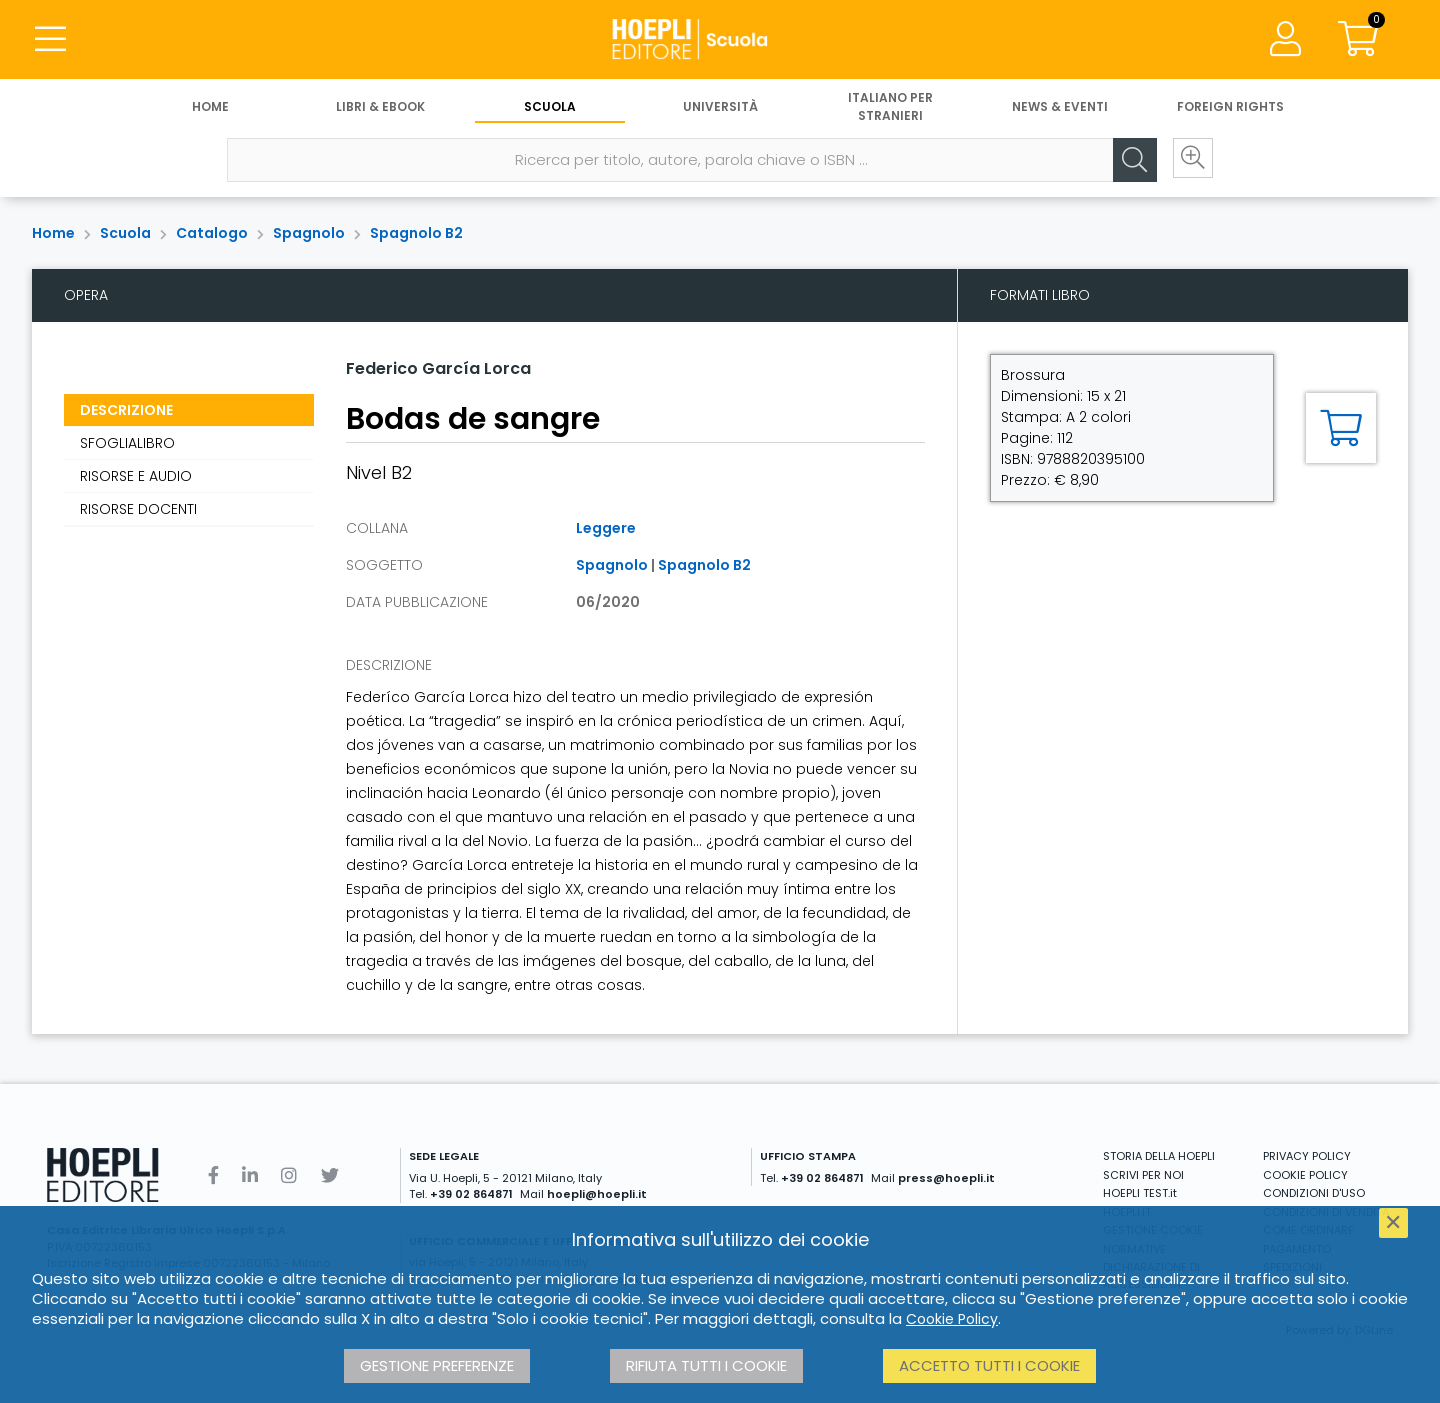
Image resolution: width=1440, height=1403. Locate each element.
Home (210, 107)
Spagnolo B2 (416, 233)
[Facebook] (213, 1175)
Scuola (550, 107)
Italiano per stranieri (890, 107)
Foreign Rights (1230, 107)
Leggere (606, 528)
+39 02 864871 (471, 1194)
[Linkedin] (250, 1175)
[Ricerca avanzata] (1190, 161)
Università (720, 107)
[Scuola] (720, 40)
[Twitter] (330, 1175)
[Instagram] (289, 1175)
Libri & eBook (380, 107)
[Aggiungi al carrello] (1341, 428)
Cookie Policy (952, 1319)
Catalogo (212, 233)
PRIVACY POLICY (1307, 1156)
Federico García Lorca (438, 368)
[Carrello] (1358, 40)
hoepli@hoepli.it (597, 1194)
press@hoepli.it (946, 1178)
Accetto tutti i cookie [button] (989, 1365)
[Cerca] (1130, 161)
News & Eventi (1060, 107)
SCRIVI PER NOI (1143, 1175)
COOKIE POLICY (1305, 1175)
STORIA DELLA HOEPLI (1159, 1156)
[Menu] (50, 40)
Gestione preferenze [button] (437, 1365)
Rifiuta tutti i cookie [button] (706, 1365)
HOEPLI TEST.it (1140, 1193)
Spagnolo (309, 233)
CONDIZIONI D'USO (1314, 1193)
